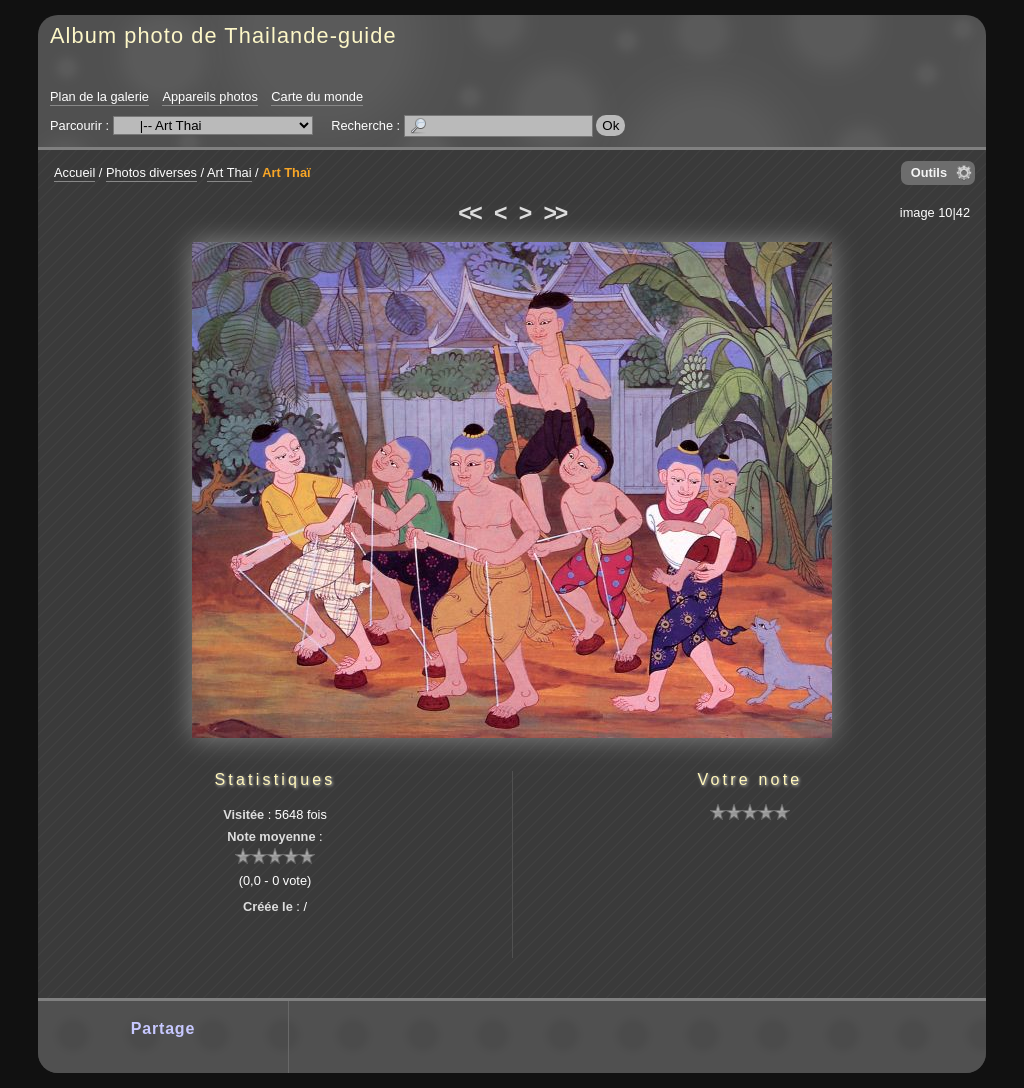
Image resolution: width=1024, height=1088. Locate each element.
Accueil (74, 172)
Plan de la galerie (99, 96)
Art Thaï (286, 172)
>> (555, 213)
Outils (929, 172)
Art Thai (229, 172)
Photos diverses (151, 172)
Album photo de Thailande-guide (223, 35)
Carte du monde (317, 96)
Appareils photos (209, 96)
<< (469, 213)
